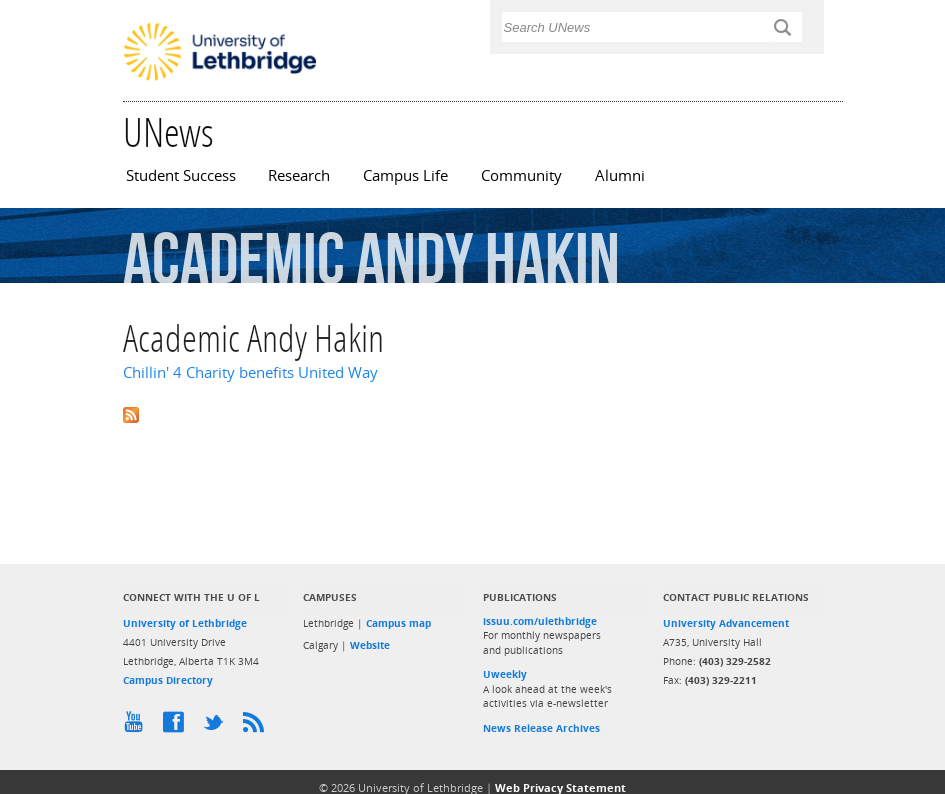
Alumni (620, 175)
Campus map (398, 623)
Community (521, 175)
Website (370, 645)
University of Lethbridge (185, 623)
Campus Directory (168, 680)
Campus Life (405, 175)
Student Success (181, 175)
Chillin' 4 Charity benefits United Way (250, 372)
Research (299, 175)
